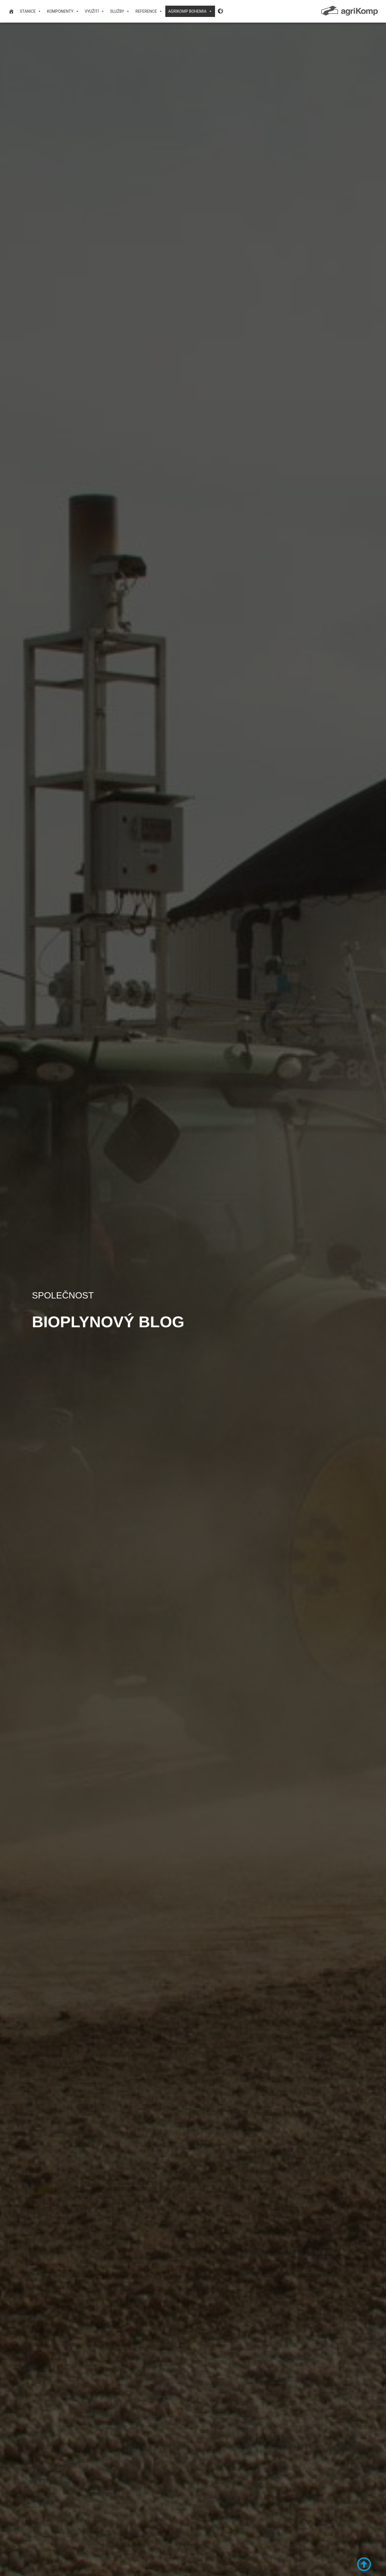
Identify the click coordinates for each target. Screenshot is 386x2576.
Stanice (30, 11)
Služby (120, 11)
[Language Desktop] (220, 11)
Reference (148, 11)
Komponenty (63, 11)
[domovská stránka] (11, 11)
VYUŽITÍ (95, 11)
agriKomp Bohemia (190, 11)
